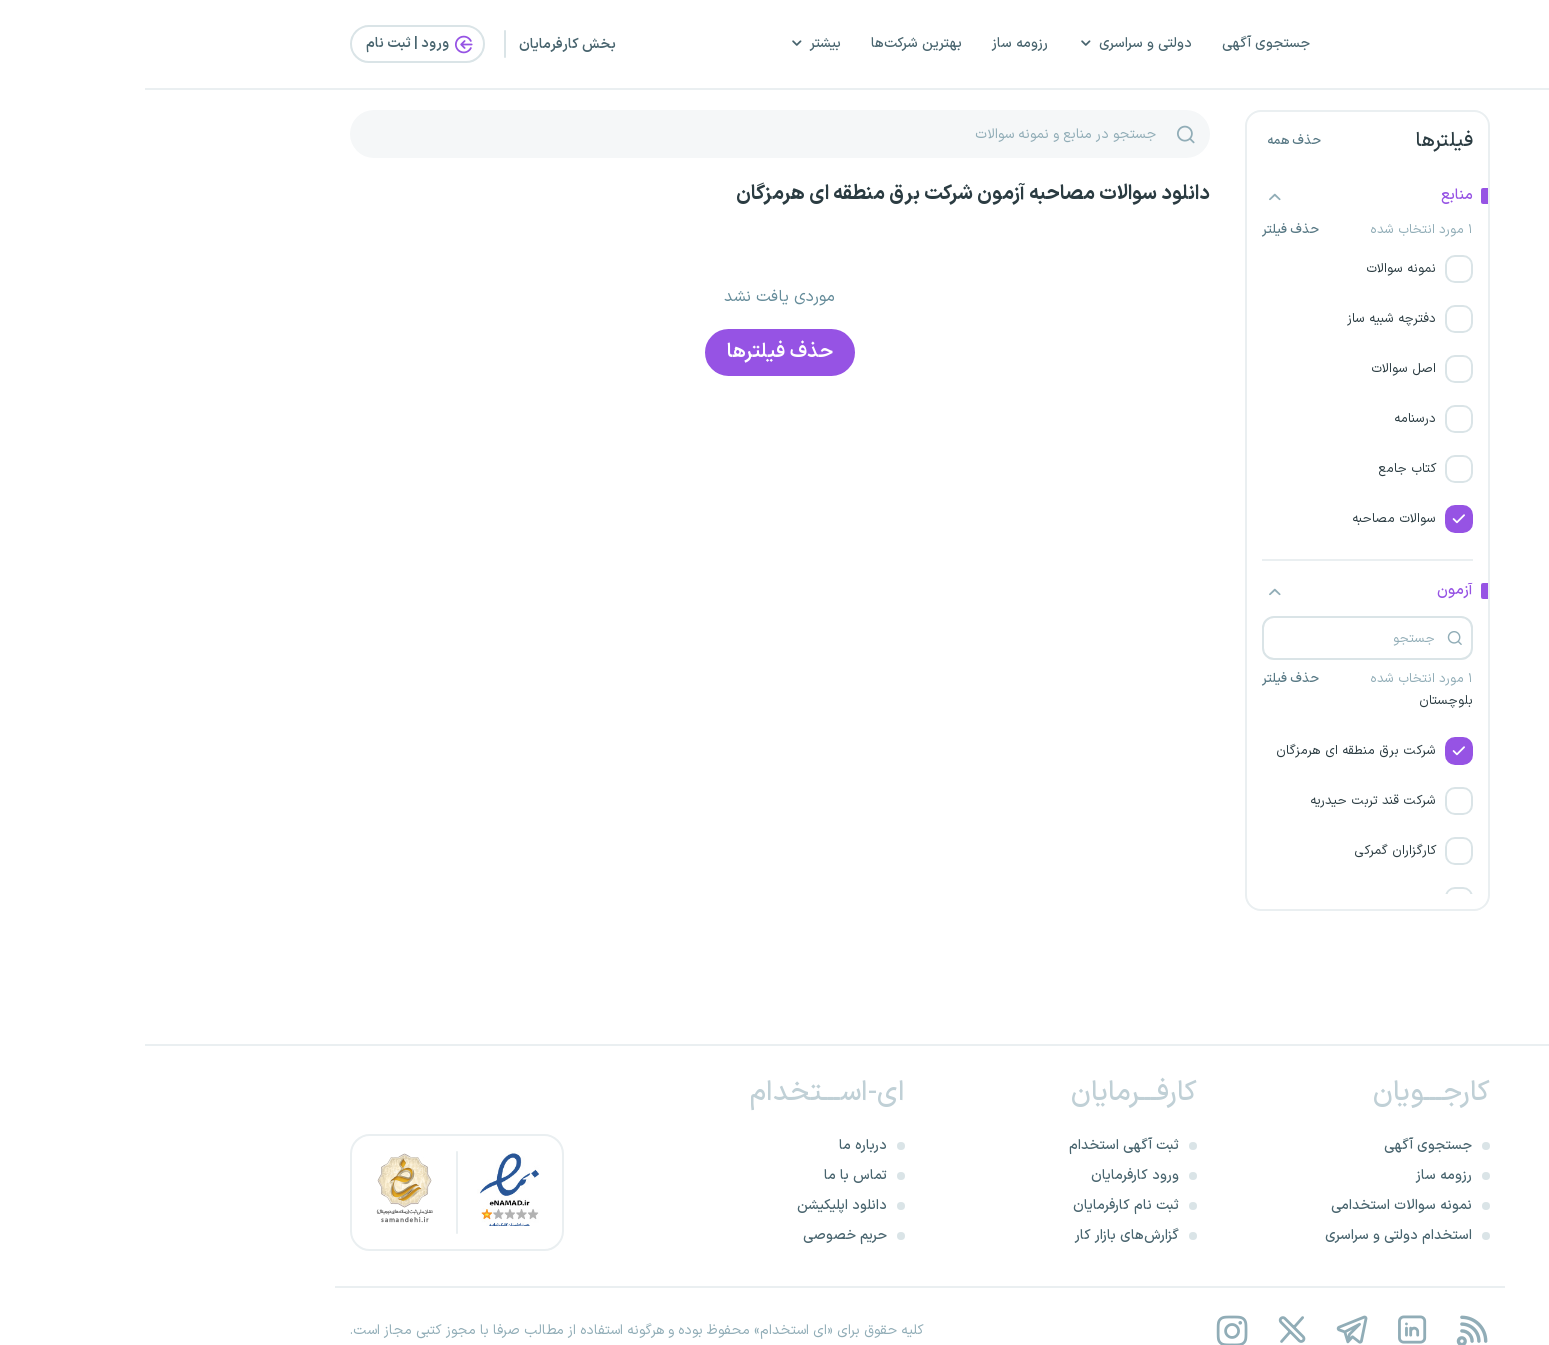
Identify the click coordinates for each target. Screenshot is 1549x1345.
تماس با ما (710, 1175)
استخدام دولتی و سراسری (1253, 1235)
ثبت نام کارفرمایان (981, 1205)
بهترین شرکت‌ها (771, 43)
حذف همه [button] (1149, 141)
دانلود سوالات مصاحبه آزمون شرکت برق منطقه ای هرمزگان (828, 194)
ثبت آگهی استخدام (979, 1145)
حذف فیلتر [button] (1145, 230)
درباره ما (718, 1145)
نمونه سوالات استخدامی (1256, 1205)
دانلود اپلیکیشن (697, 1205)
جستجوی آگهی (1121, 43)
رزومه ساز (875, 43)
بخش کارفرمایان (422, 44)
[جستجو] (1041, 134)
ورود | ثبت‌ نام (276, 44)
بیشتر (670, 43)
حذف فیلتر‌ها (635, 352)
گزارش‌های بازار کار (982, 1235)
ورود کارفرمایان (990, 1175)
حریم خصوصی (700, 1235)
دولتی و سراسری (990, 43)
